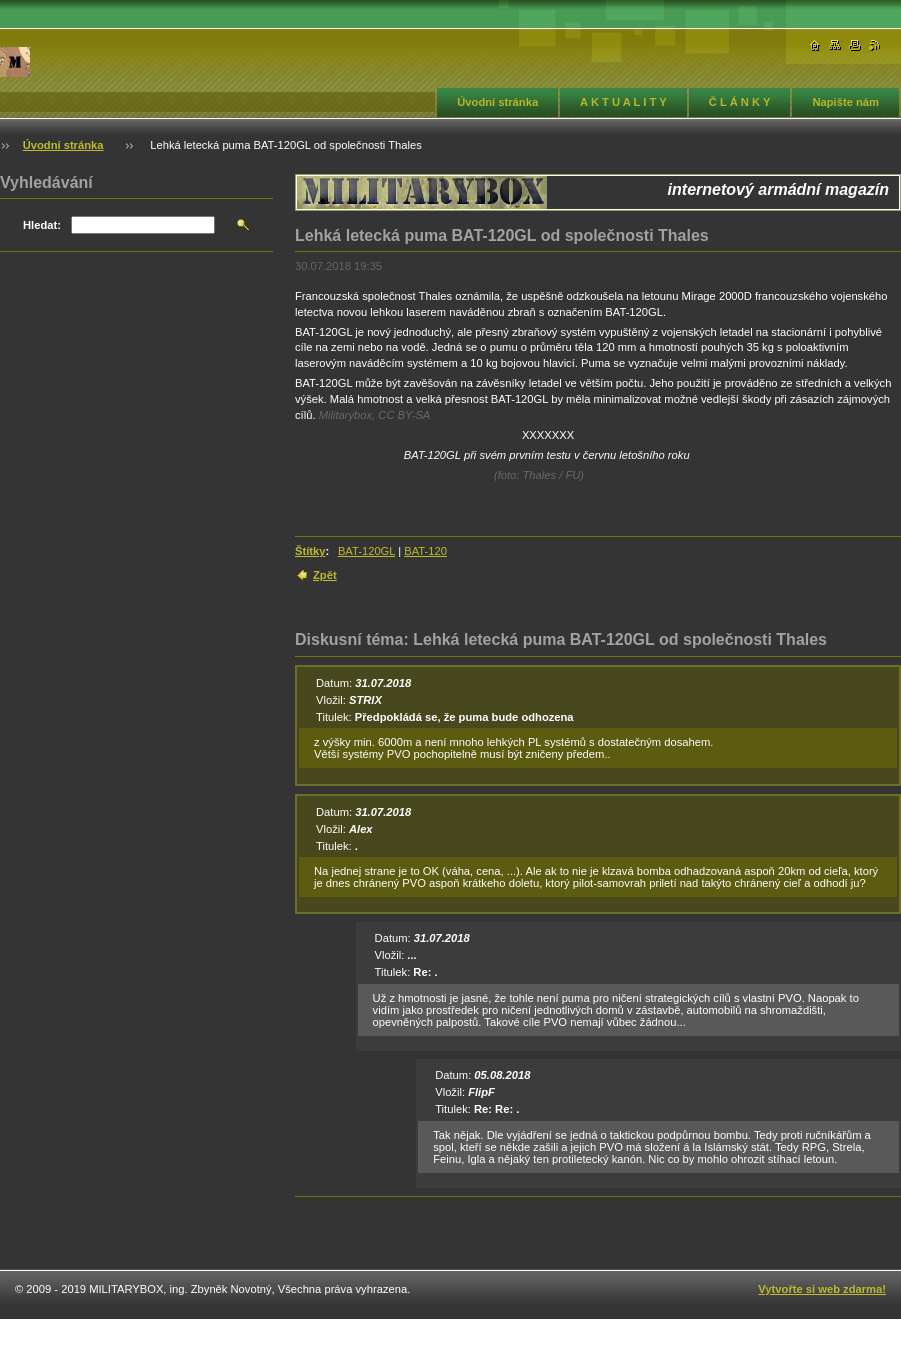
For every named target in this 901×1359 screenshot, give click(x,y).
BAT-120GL (366, 551)
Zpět (325, 575)
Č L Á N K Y (740, 102)
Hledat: (42, 225)
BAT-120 (425, 551)
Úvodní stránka (497, 102)
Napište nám (845, 102)
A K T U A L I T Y (623, 102)
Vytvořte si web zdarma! (822, 1289)
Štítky (310, 551)
